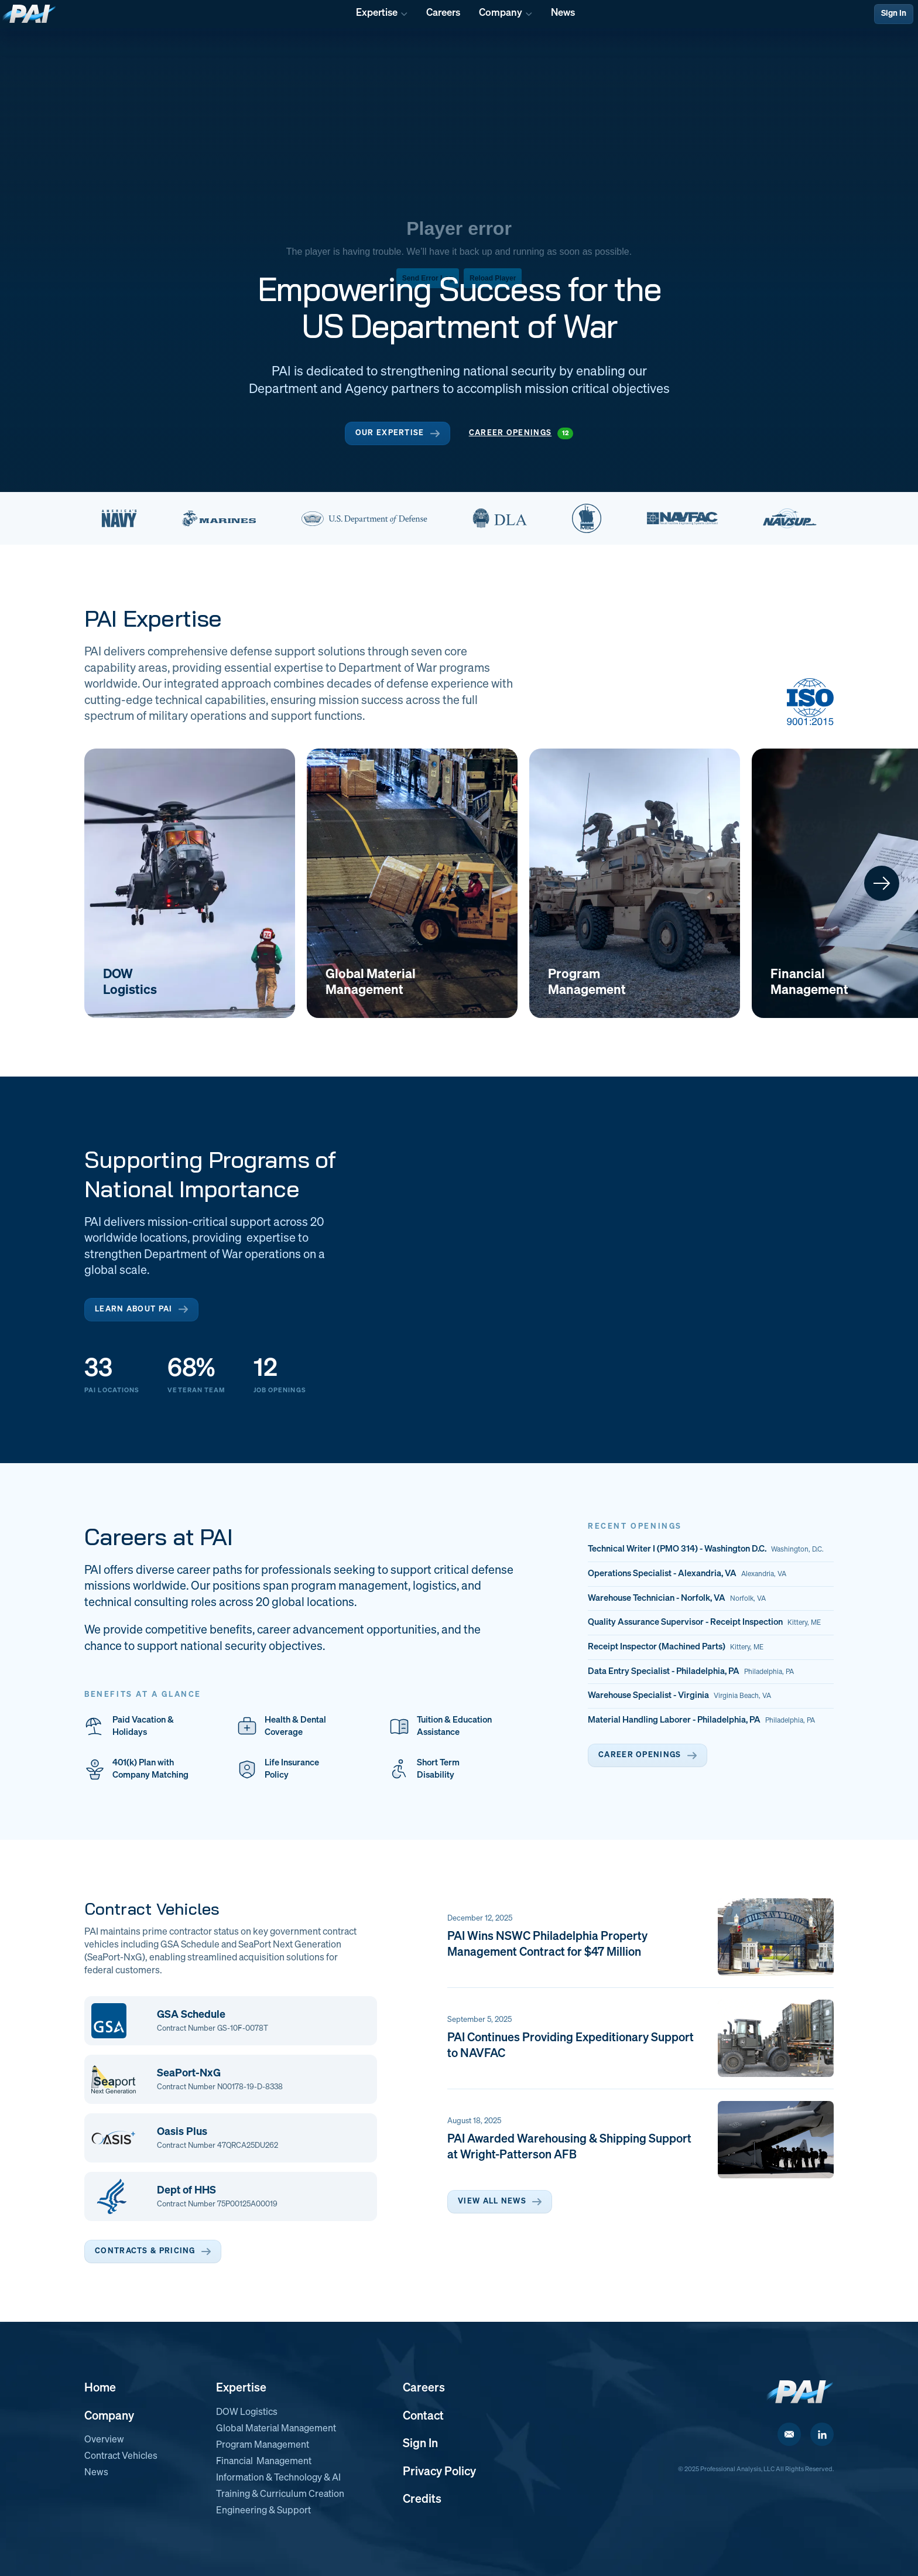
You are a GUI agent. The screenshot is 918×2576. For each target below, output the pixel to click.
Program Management (262, 2445)
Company (109, 2416)
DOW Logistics (247, 2412)
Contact (423, 2416)
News (96, 2473)
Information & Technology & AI (278, 2478)
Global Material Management (276, 2429)
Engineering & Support (263, 2511)
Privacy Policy (439, 2472)
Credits (422, 2499)
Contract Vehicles (120, 2456)
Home (100, 2388)
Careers (424, 2388)
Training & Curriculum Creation (280, 2494)
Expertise (241, 2388)
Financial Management (263, 2461)
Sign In (893, 13)
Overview (104, 2440)
